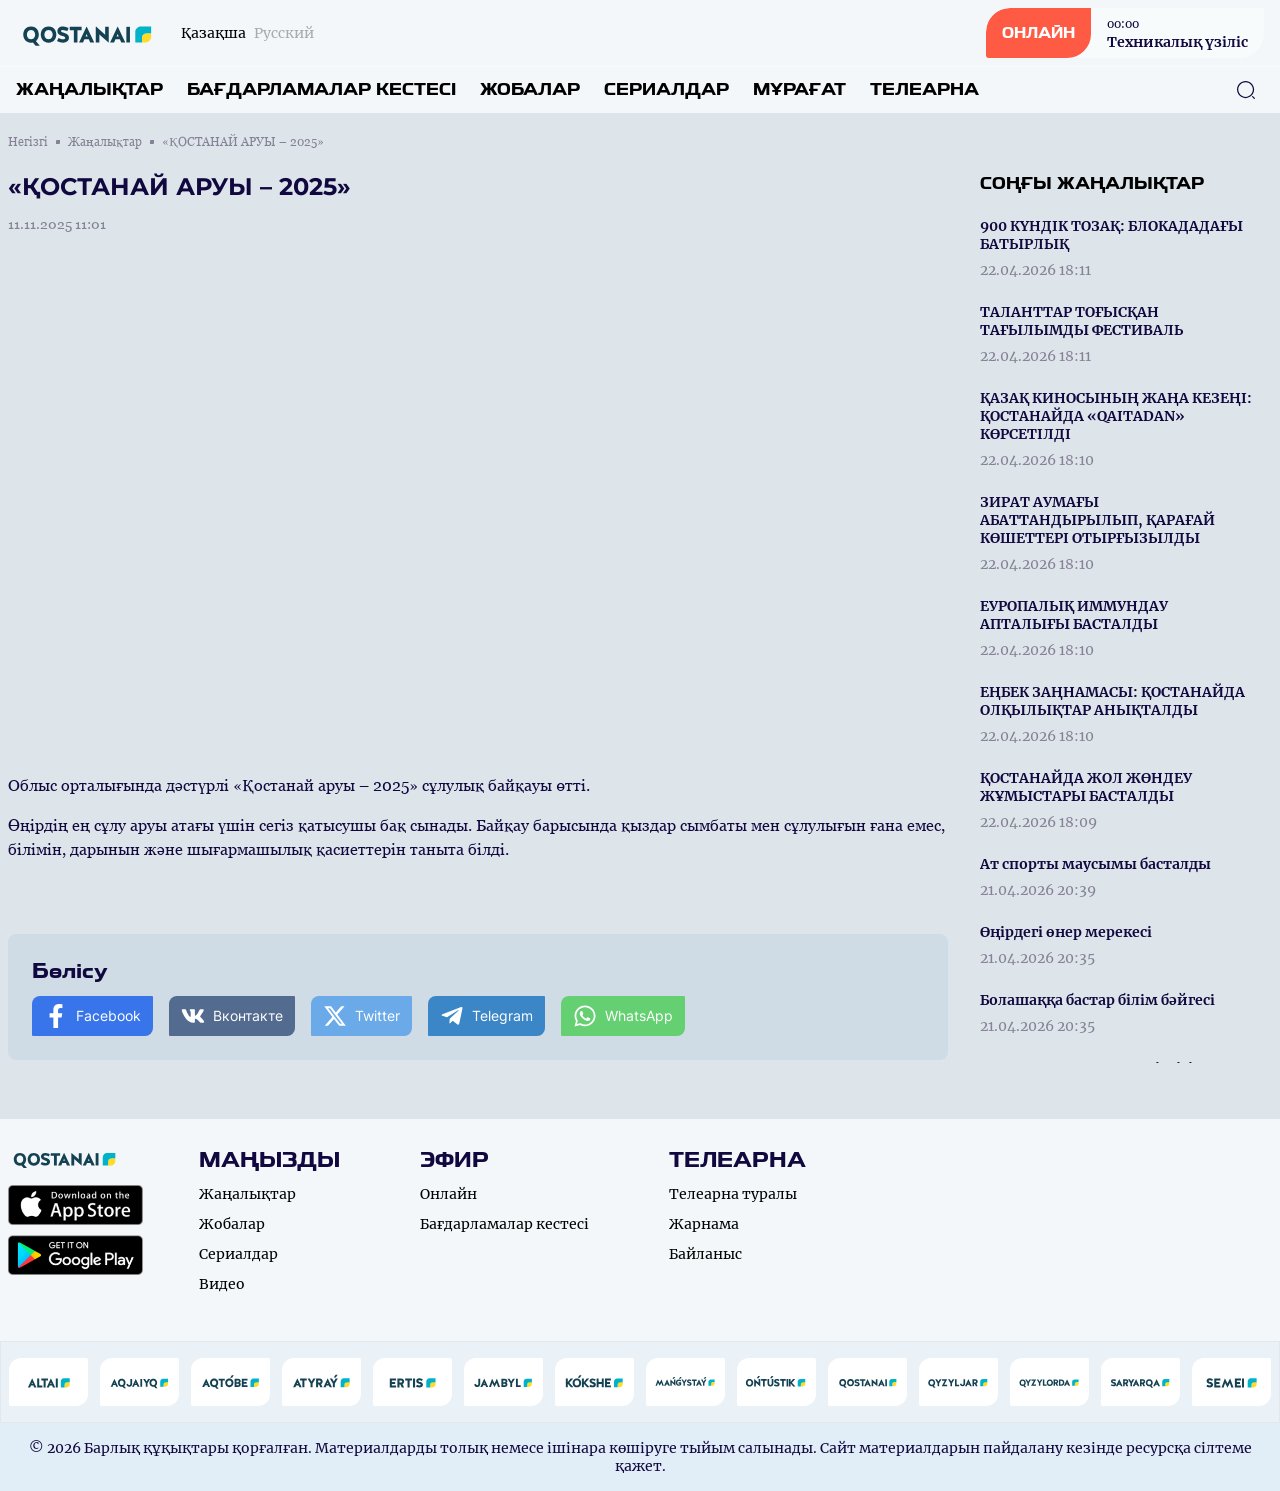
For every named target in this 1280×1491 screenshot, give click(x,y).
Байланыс (705, 1254)
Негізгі (28, 142)
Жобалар (530, 89)
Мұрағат (799, 89)
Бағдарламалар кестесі (321, 89)
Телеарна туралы (733, 1194)
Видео (222, 1284)
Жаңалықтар (89, 89)
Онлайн (448, 1194)
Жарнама (704, 1224)
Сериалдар (666, 89)
